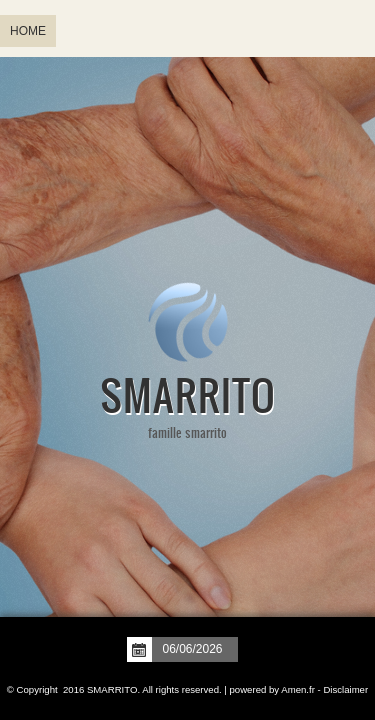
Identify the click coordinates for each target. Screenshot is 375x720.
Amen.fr (298, 689)
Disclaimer (345, 689)
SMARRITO (187, 394)
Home (28, 31)
